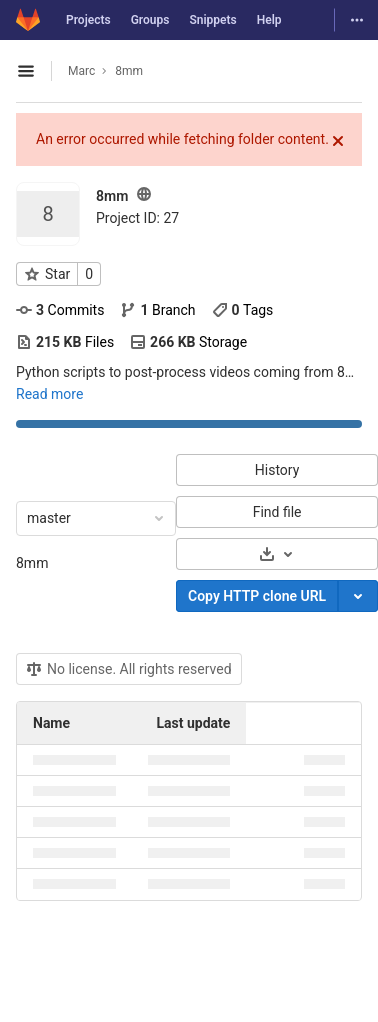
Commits (60, 310)
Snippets (212, 20)
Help (269, 20)
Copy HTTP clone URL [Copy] (257, 596)
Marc (81, 71)
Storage (188, 342)
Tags (243, 310)
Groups (150, 20)
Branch (157, 310)
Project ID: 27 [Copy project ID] (137, 218)
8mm (32, 563)
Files (65, 342)
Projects (88, 20)
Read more (49, 394)
